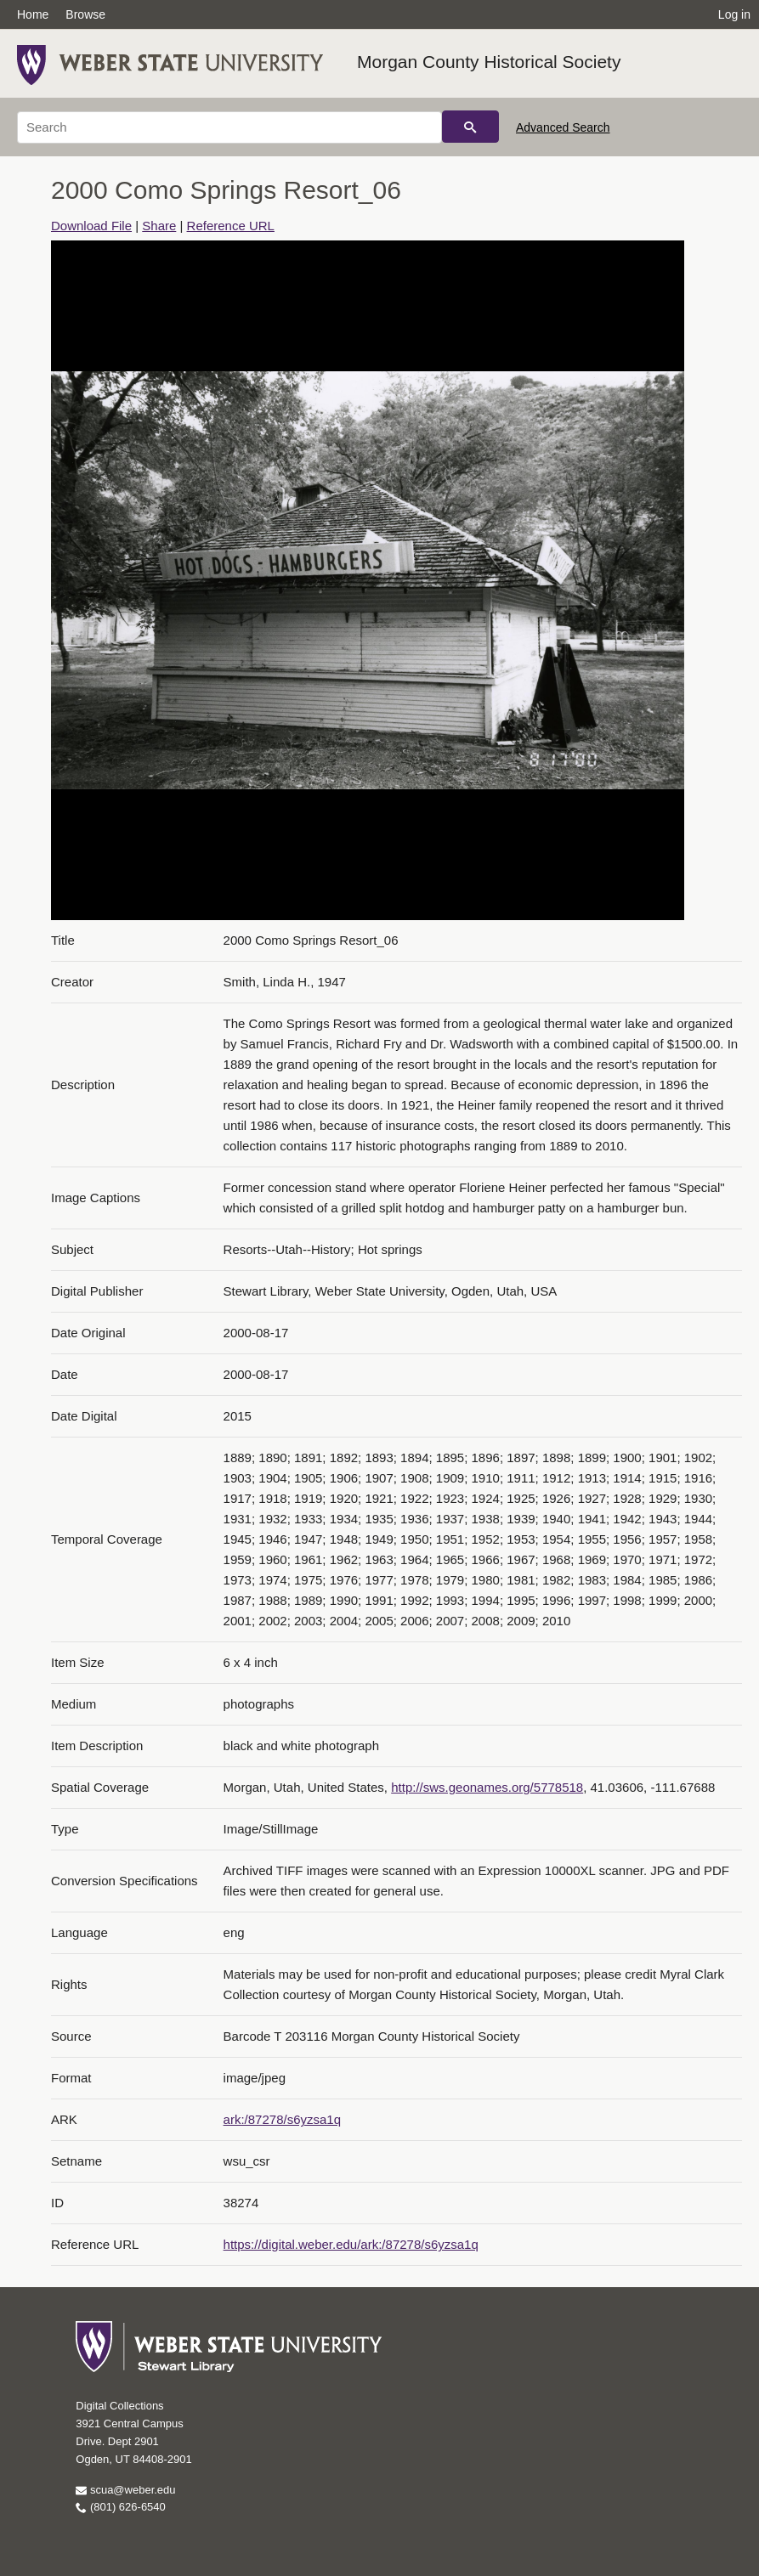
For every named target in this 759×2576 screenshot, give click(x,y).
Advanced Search (563, 127)
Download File (91, 225)
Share (159, 225)
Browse (85, 14)
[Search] (229, 127)
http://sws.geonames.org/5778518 (487, 1787)
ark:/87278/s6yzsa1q (282, 2119)
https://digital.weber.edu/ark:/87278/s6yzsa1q (351, 2244)
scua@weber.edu (125, 2489)
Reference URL (231, 225)
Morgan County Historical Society (488, 61)
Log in (734, 14)
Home (32, 14)
